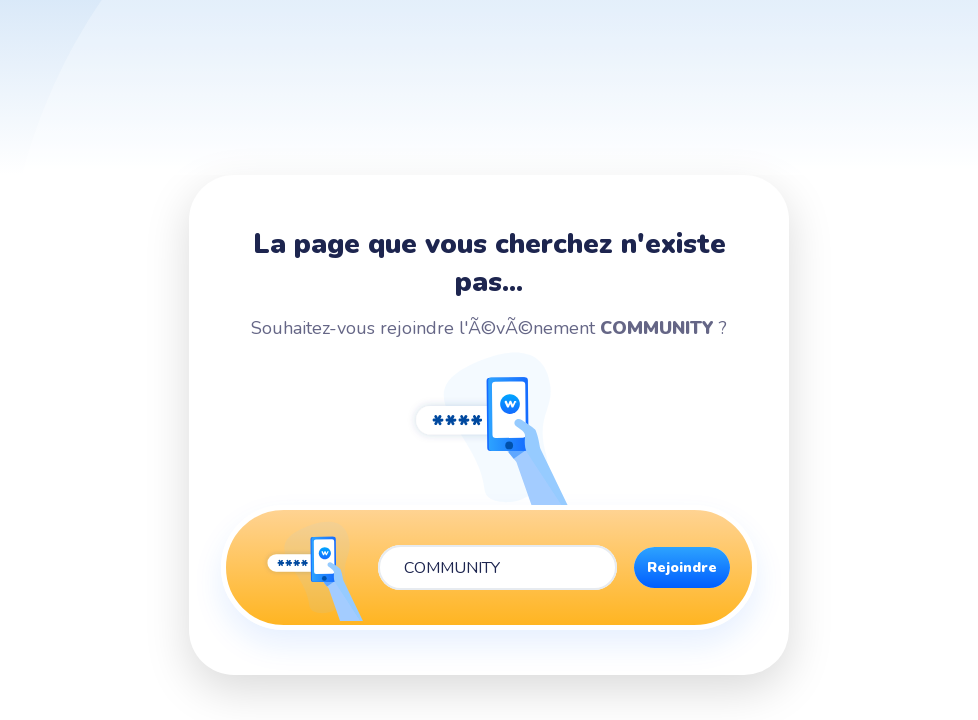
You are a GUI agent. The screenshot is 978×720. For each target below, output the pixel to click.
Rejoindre (682, 567)
